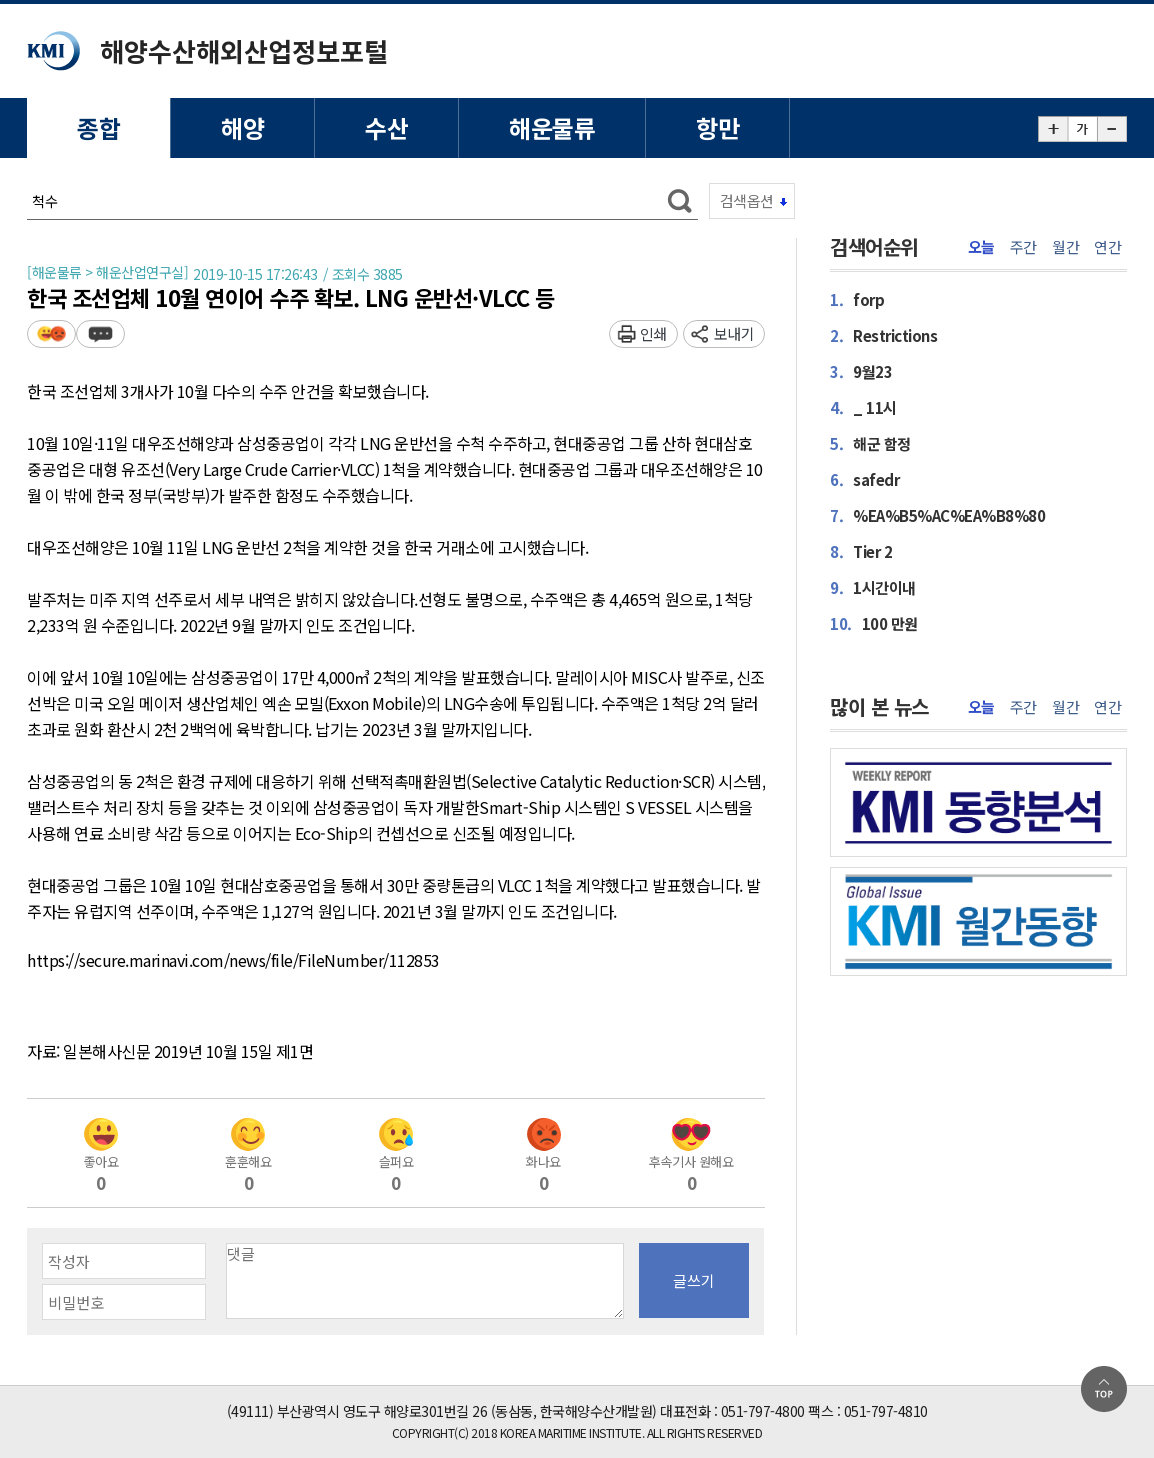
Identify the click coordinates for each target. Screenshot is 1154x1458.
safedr (864, 479)
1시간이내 (873, 587)
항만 (717, 127)
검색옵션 (747, 200)
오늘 (981, 247)
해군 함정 (870, 443)
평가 (51, 333)
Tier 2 (861, 551)
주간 (1023, 247)
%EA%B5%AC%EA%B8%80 (937, 515)
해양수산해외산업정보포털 (244, 50)
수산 (386, 127)
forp (857, 299)
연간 (1107, 247)
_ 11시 (863, 407)
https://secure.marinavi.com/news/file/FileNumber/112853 (233, 961)
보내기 (734, 333)
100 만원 (874, 623)
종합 (98, 127)
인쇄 (653, 333)
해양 (242, 127)
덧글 (100, 333)
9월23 (861, 371)
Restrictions (883, 335)
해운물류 (552, 127)
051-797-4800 (763, 1411)
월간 (1065, 247)
